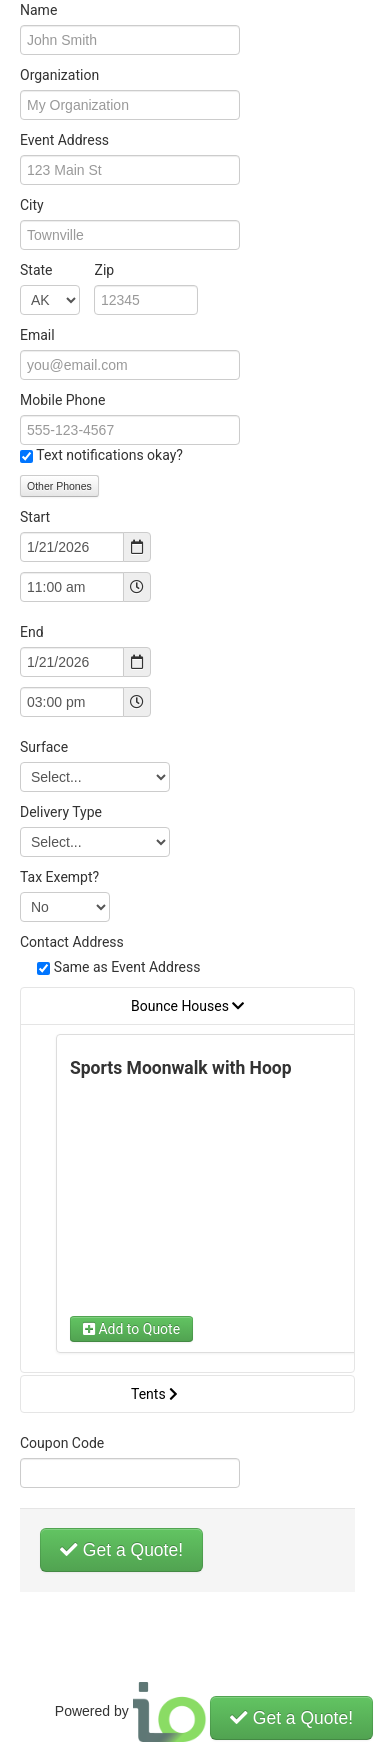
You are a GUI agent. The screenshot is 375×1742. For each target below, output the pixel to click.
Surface (44, 747)
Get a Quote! (121, 1550)
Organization (59, 75)
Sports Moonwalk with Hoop (181, 1068)
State (67, 270)
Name (38, 10)
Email (37, 335)
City (32, 205)
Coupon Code (62, 1443)
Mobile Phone (62, 400)
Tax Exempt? (59, 877)
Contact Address (72, 942)
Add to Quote (131, 1329)
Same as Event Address (127, 967)
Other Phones (59, 486)
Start (35, 517)
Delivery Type (61, 812)
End (32, 632)
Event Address (64, 140)
